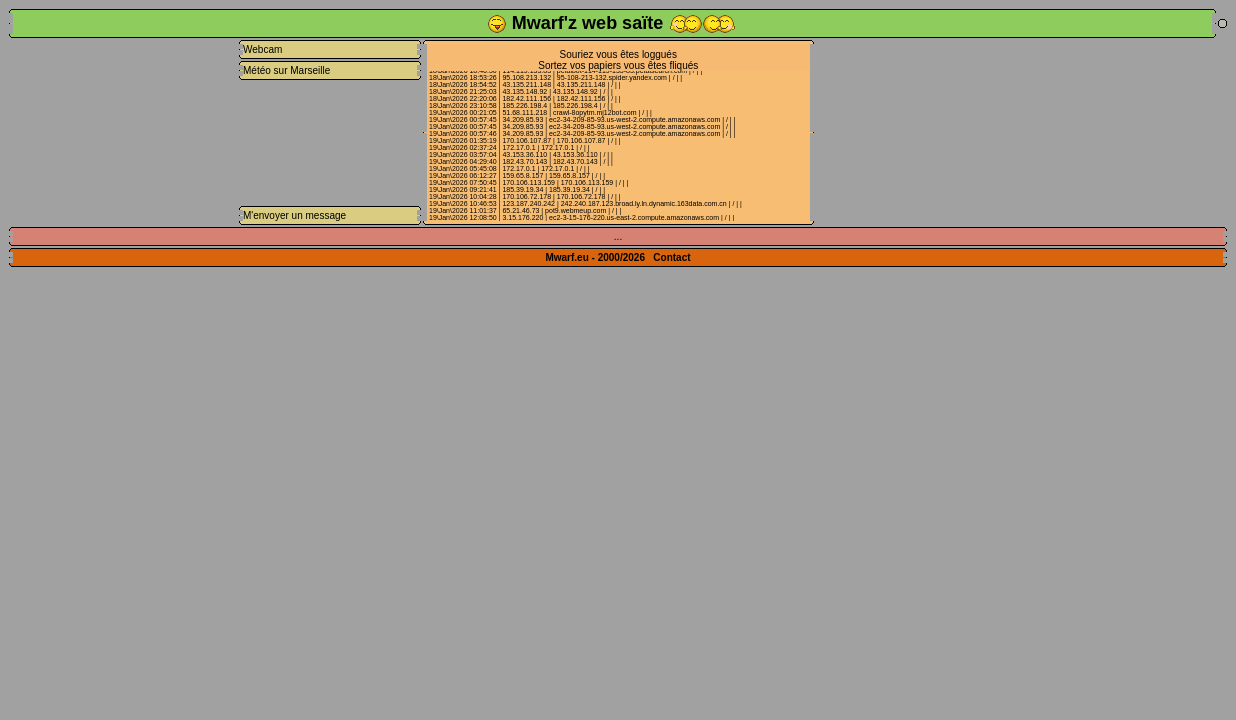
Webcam (262, 49)
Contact (671, 257)
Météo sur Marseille (286, 70)
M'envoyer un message (294, 215)
